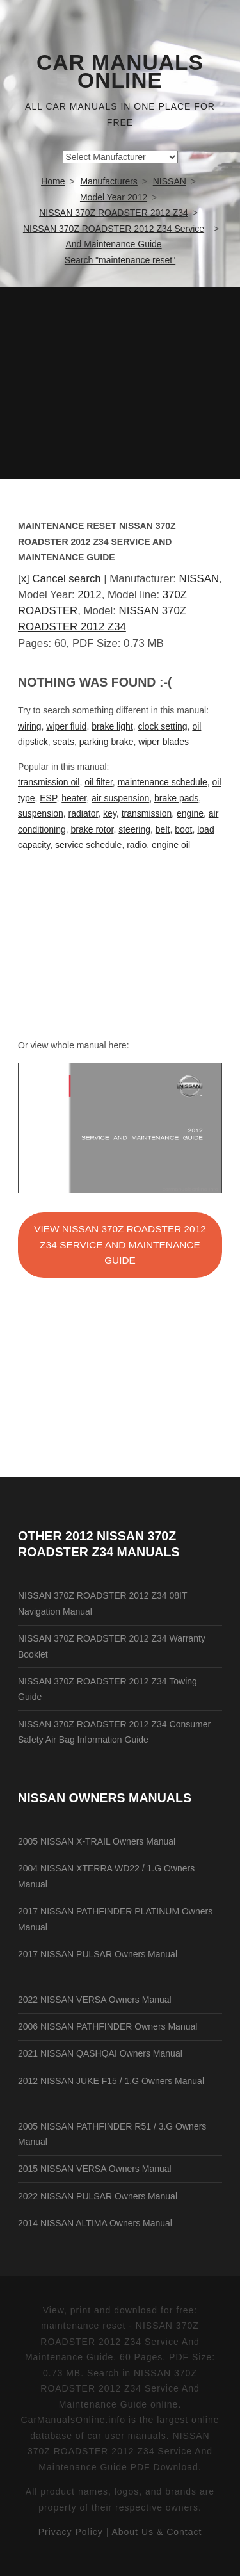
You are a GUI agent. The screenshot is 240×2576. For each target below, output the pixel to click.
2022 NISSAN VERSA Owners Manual (95, 1999)
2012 (89, 595)
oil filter (98, 782)
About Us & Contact (156, 2532)
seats (63, 742)
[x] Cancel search (59, 579)
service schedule (88, 845)
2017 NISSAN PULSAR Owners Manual (97, 1954)
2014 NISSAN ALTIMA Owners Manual (95, 2223)
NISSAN (199, 579)
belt (163, 829)
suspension (40, 813)
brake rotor (92, 829)
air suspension (120, 798)
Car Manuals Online (120, 72)
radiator (83, 813)
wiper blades (163, 742)
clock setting (163, 726)
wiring (30, 726)
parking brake (106, 742)
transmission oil (48, 782)
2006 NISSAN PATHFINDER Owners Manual (107, 2026)
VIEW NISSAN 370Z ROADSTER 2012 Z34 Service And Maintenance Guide (120, 1244)
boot (183, 829)
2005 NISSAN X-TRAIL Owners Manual (96, 1841)
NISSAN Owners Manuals (104, 1798)
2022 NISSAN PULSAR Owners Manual (97, 2196)
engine (190, 813)
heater (73, 798)
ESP (48, 798)
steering (134, 829)
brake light (112, 726)
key (109, 813)
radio (137, 845)
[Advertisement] (120, 383)
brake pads (176, 798)
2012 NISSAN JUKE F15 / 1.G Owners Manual (111, 2081)
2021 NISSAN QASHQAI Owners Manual (100, 2053)
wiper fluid (66, 726)
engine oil (171, 845)
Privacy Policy (70, 2532)
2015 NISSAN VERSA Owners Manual (95, 2169)
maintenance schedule (162, 782)
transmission (147, 813)
